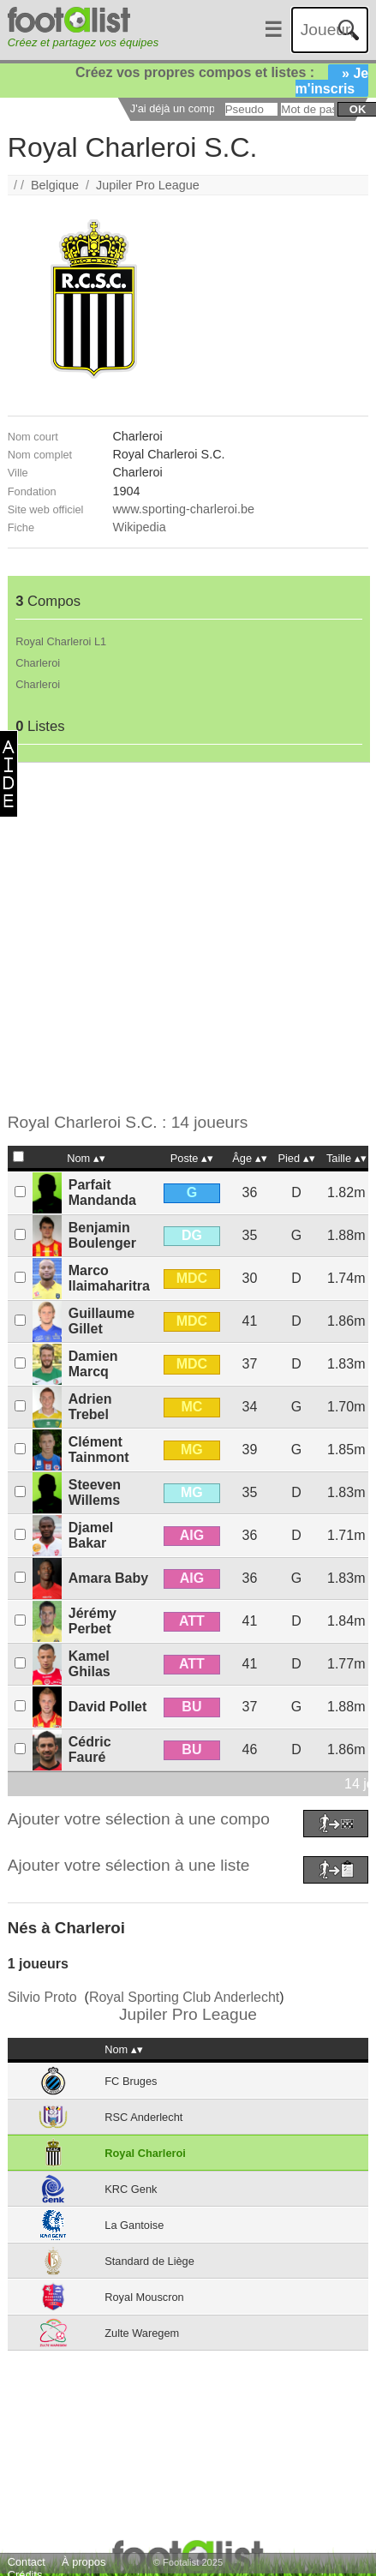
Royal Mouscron (143, 2297)
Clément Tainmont (99, 1450)
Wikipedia (138, 527)
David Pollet (108, 1706)
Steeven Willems (95, 1492)
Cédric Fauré (90, 1749)
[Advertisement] (176, 938)
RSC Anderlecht (143, 2117)
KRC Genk (130, 2189)
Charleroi (37, 662)
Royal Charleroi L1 (60, 641)
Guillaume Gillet (101, 1321)
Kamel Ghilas (89, 1664)
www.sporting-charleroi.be (183, 509)
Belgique (55, 185)
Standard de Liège (149, 2261)
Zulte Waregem (141, 2333)
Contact (26, 2561)
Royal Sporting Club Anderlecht (184, 1997)
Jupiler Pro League (148, 185)
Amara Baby (108, 1578)
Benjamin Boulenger (102, 1235)
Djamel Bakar (91, 1535)
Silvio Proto (42, 1997)
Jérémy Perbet (92, 1621)
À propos (83, 2561)
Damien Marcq (93, 1364)
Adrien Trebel (90, 1407)
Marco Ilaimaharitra (109, 1278)
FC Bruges (130, 2081)
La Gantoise (134, 2225)
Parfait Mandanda (102, 1192)
